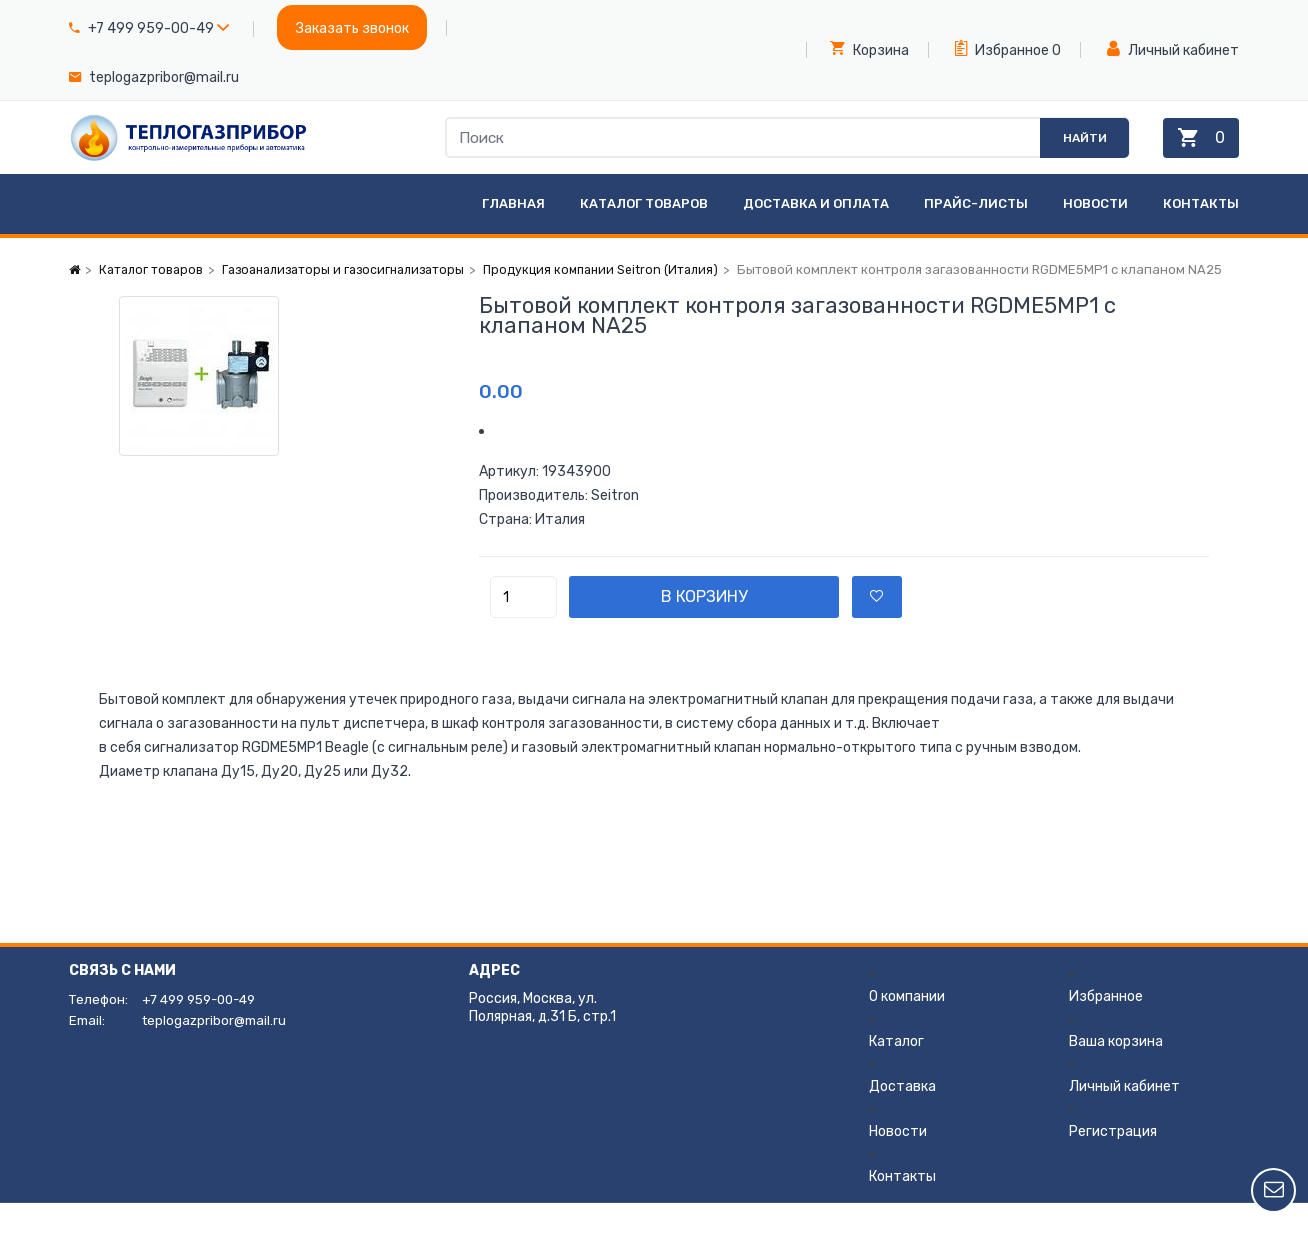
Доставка (902, 1116)
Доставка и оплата (816, 233)
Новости (1095, 233)
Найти (1062, 152)
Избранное (1002, 49)
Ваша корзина (1116, 1071)
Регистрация (1113, 1161)
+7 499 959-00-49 (151, 28)
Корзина (869, 49)
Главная (513, 233)
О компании (907, 1026)
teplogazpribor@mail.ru (164, 77)
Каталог (896, 1071)
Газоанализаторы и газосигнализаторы (355, 299)
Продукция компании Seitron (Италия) (626, 299)
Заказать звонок (352, 28)
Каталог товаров (644, 233)
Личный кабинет (1173, 49)
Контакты (1201, 233)
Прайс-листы (976, 233)
